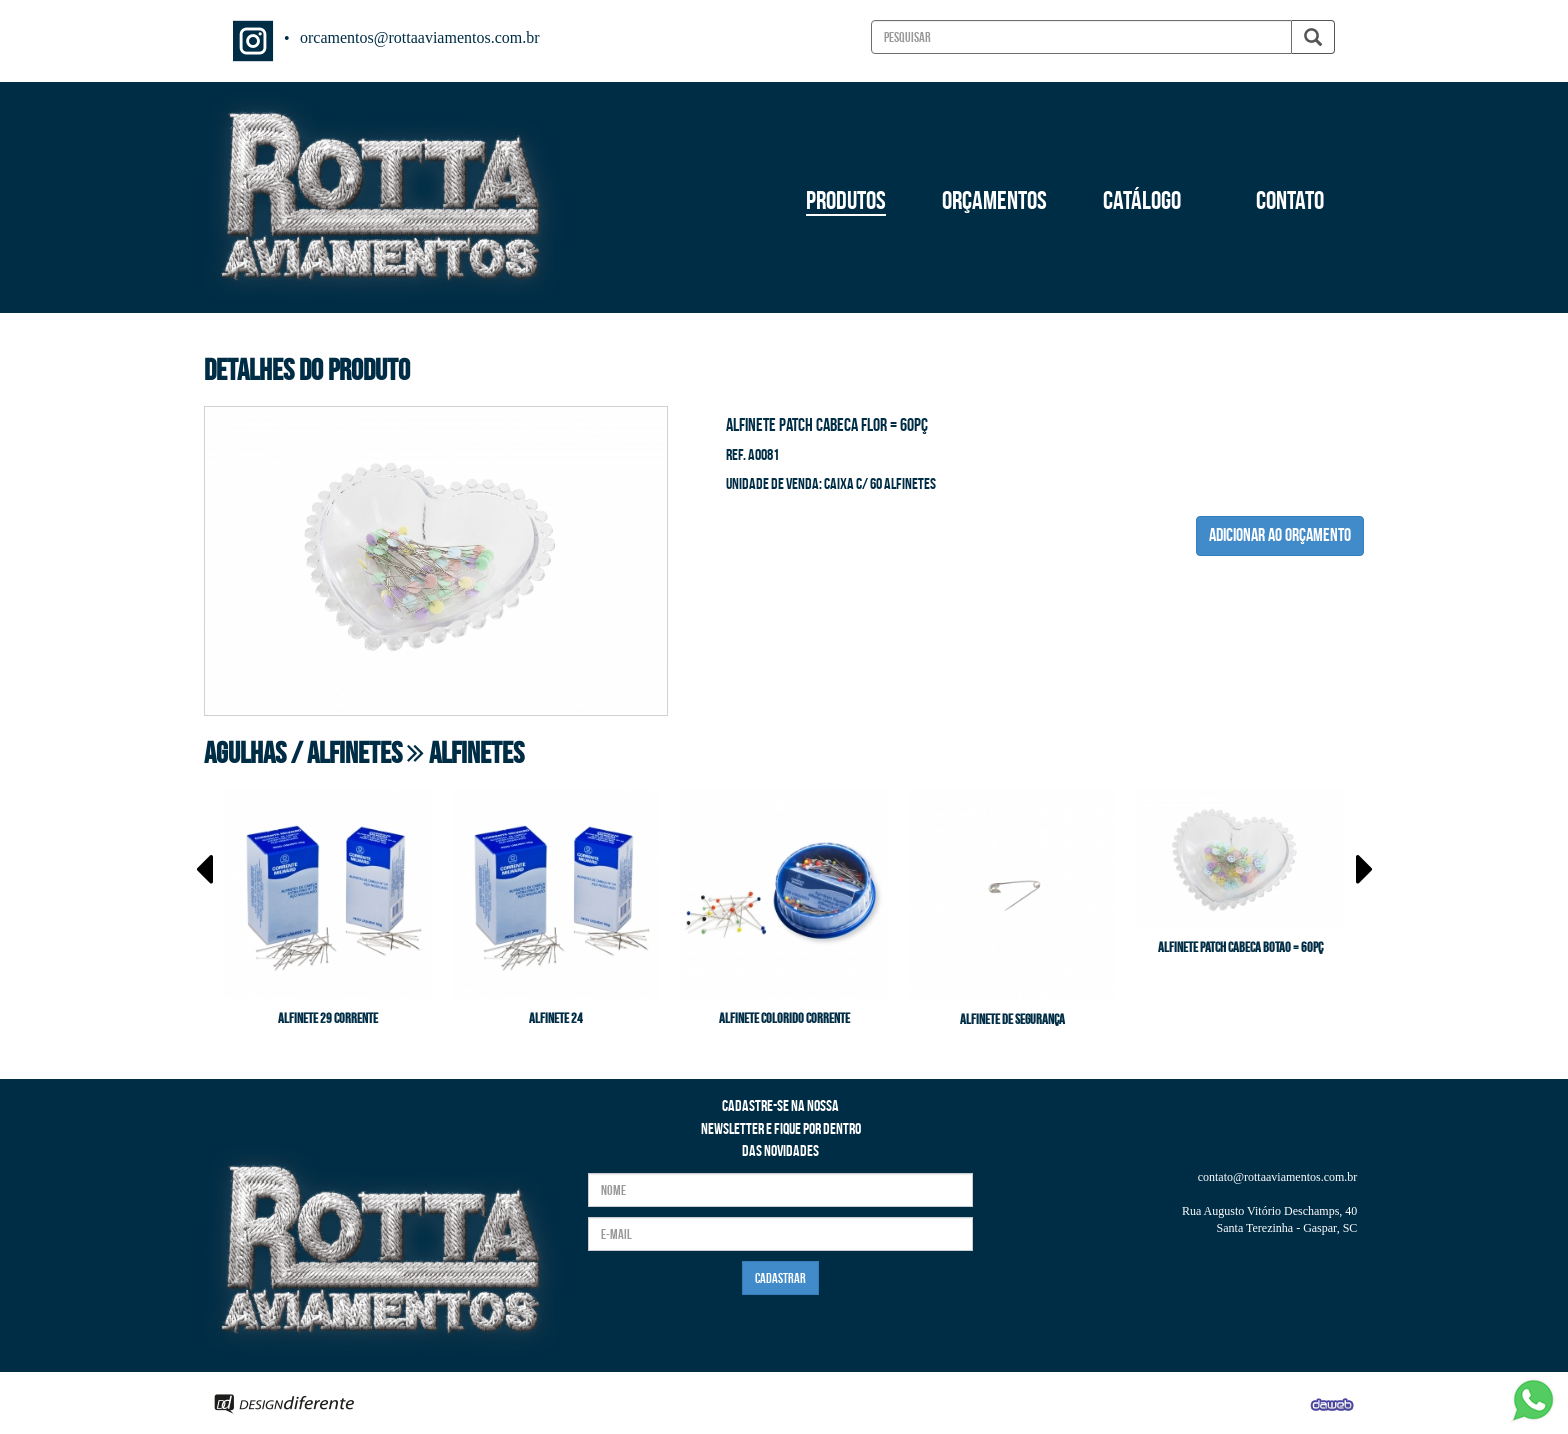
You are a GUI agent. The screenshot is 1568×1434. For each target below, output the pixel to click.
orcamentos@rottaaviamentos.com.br (420, 37)
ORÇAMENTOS (994, 200)
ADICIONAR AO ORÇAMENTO (1280, 535)
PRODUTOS (846, 200)
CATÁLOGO (1142, 200)
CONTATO (1290, 200)
